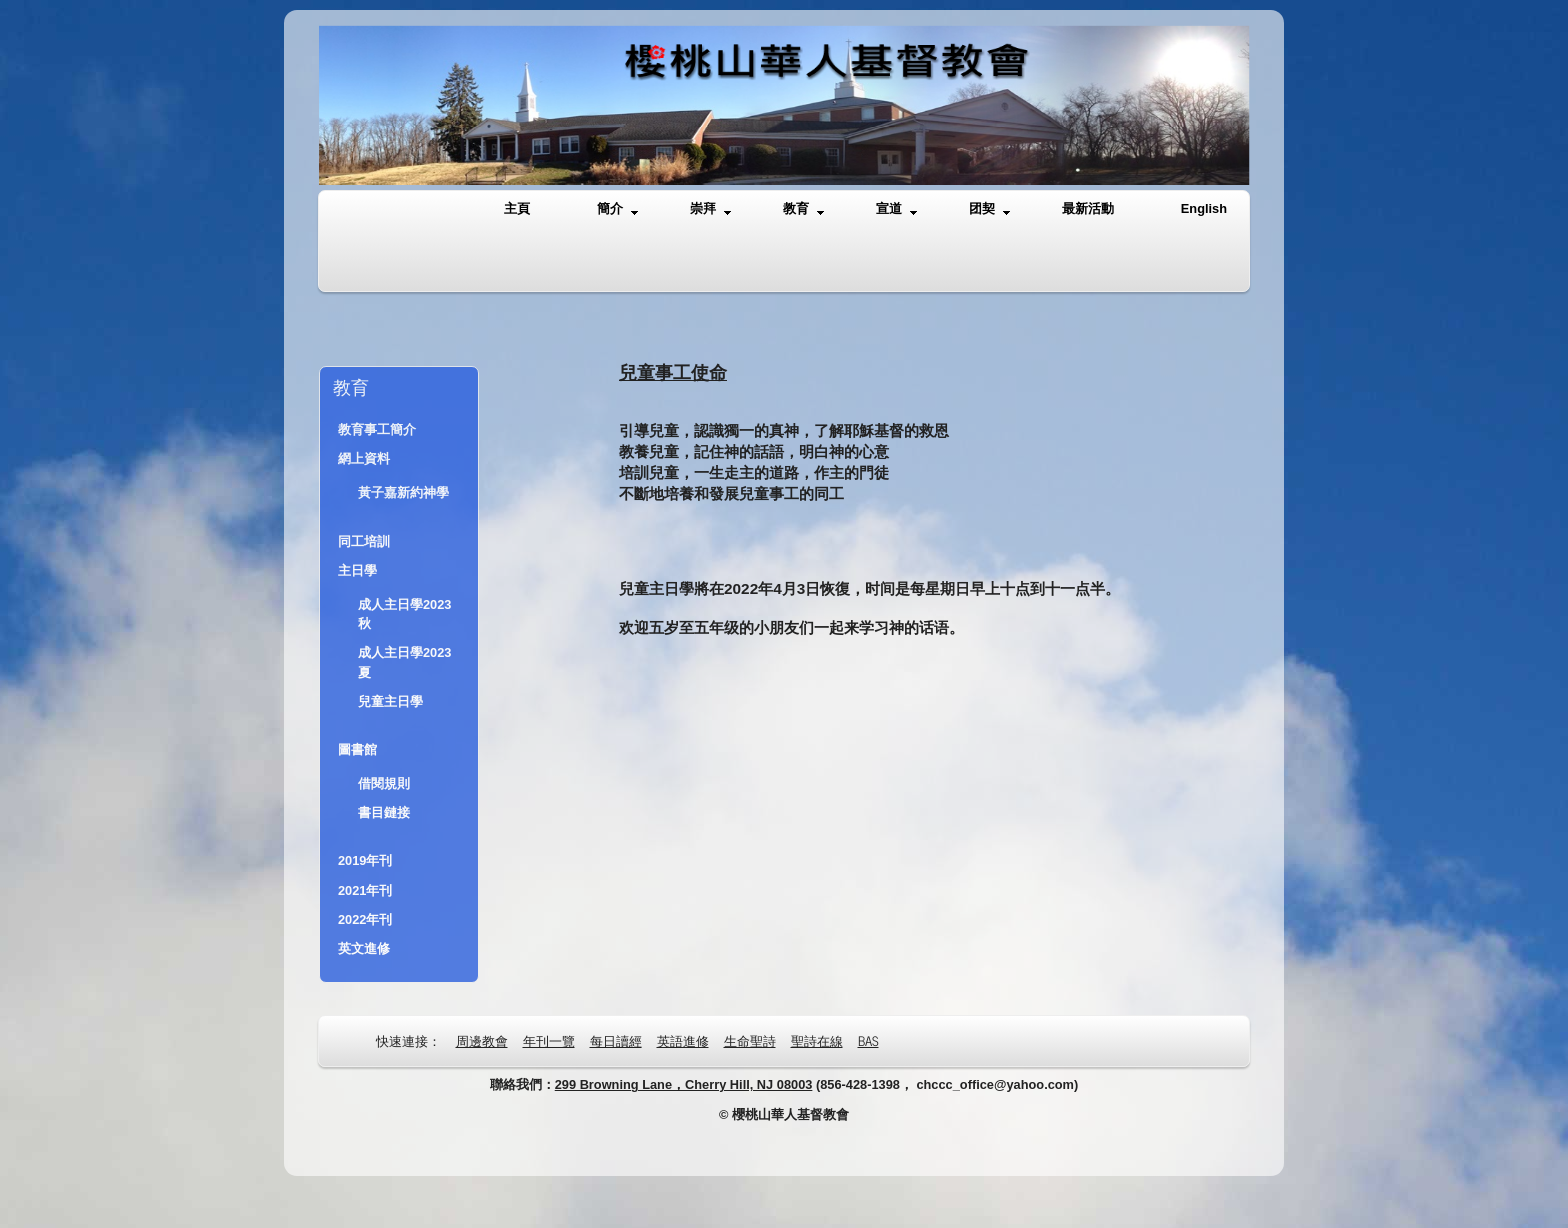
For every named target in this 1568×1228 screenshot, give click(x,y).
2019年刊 (365, 860)
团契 (989, 209)
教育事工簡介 (377, 429)
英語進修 (683, 1040)
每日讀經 (616, 1040)
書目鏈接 (384, 812)
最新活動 (1088, 208)
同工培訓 (364, 541)
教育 (803, 209)
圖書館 (357, 749)
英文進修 (364, 948)
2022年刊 (365, 919)
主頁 (517, 208)
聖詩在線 (817, 1040)
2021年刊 (365, 890)
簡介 (617, 209)
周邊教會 (482, 1040)
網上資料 (364, 458)
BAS (868, 1040)
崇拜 (710, 209)
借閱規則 (384, 783)
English (1204, 208)
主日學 (357, 570)
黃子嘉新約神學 (403, 492)
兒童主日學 (390, 701)
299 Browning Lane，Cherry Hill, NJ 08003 (684, 1084)
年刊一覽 (549, 1040)
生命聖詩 (750, 1040)
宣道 (896, 209)
